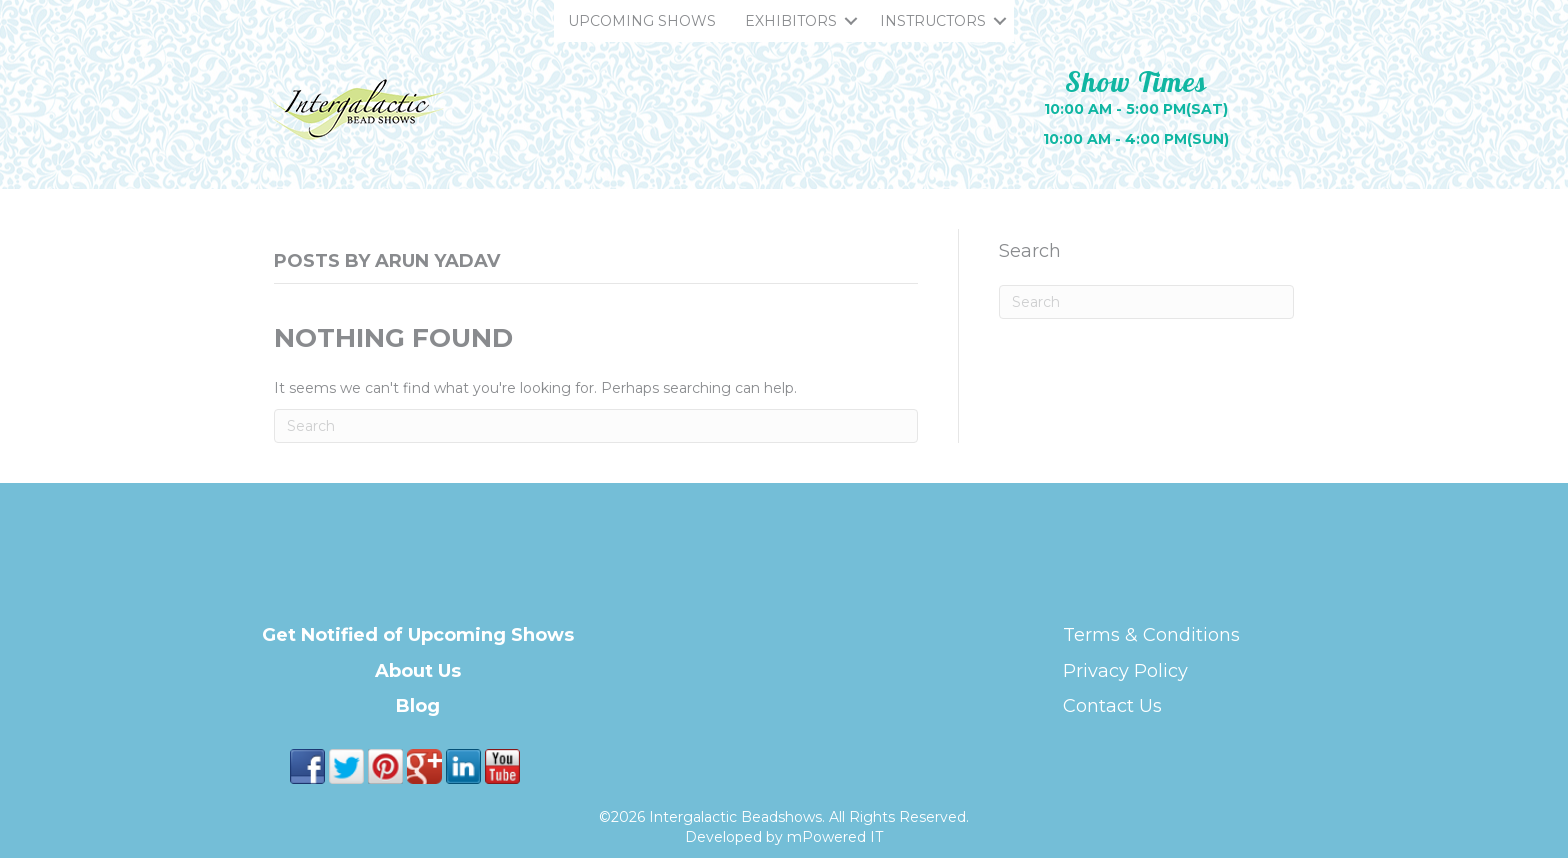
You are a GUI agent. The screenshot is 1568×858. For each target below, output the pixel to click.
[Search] (596, 426)
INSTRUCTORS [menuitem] (933, 21)
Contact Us (1112, 706)
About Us (418, 671)
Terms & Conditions (1151, 635)
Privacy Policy (1125, 671)
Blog (418, 706)
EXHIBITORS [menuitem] (791, 21)
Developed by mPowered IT (784, 837)
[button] (851, 21)
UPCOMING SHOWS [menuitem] (642, 21)
